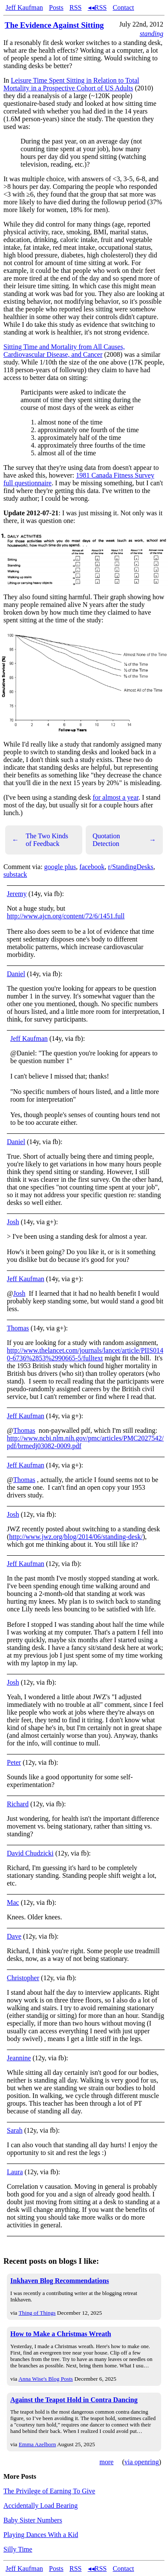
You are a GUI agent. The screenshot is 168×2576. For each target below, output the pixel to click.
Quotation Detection (124, 839)
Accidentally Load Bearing (40, 2505)
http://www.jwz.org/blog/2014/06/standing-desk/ (76, 1536)
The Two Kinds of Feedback (40, 839)
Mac (13, 1902)
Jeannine (19, 2058)
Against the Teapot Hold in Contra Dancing (74, 2399)
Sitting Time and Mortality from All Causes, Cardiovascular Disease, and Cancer (64, 350)
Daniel (16, 973)
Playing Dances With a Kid (40, 2534)
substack (15, 874)
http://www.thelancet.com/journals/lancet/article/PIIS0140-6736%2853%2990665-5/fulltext (85, 1354)
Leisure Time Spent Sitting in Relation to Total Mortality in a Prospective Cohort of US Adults (71, 84)
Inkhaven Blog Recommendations (59, 2280)
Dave (14, 1936)
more (106, 2461)
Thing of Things (36, 2313)
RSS (75, 7)
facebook (92, 866)
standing (151, 33)
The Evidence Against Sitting (54, 25)
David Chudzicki (30, 1853)
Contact (123, 7)
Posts (56, 7)
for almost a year (115, 797)
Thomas (18, 1328)
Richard (18, 1804)
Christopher (23, 1977)
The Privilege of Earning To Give (49, 2491)
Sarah (14, 2130)
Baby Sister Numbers (32, 2520)
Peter (14, 1762)
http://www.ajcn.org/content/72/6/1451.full (66, 916)
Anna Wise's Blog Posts (45, 2379)
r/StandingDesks (130, 866)
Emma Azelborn (37, 2444)
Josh (13, 1221)
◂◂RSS (97, 7)
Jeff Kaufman (24, 7)
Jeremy (17, 893)
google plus (60, 866)
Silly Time (17, 2549)
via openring (141, 2461)
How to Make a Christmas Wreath (60, 2333)
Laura (15, 2172)
